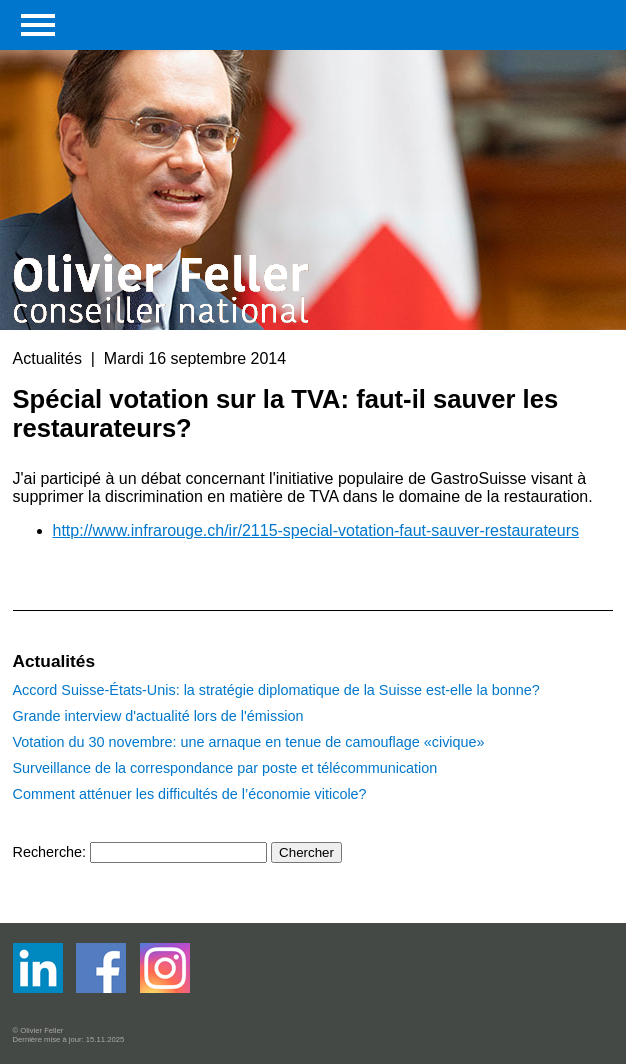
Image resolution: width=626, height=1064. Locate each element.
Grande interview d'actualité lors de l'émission (158, 716)
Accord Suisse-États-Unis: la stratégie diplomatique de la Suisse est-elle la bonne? (276, 690)
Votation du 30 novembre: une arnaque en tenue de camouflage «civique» (249, 742)
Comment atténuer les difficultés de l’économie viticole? (190, 794)
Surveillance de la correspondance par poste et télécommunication (225, 768)
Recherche (48, 852)
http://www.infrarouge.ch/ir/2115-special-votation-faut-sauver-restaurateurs (316, 530)
